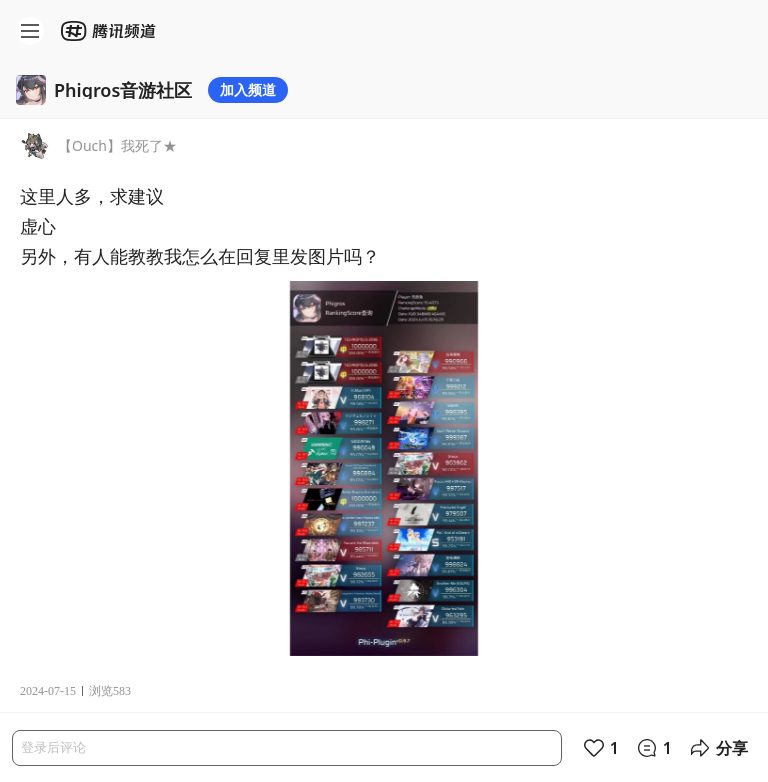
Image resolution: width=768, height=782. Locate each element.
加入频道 (248, 89)
